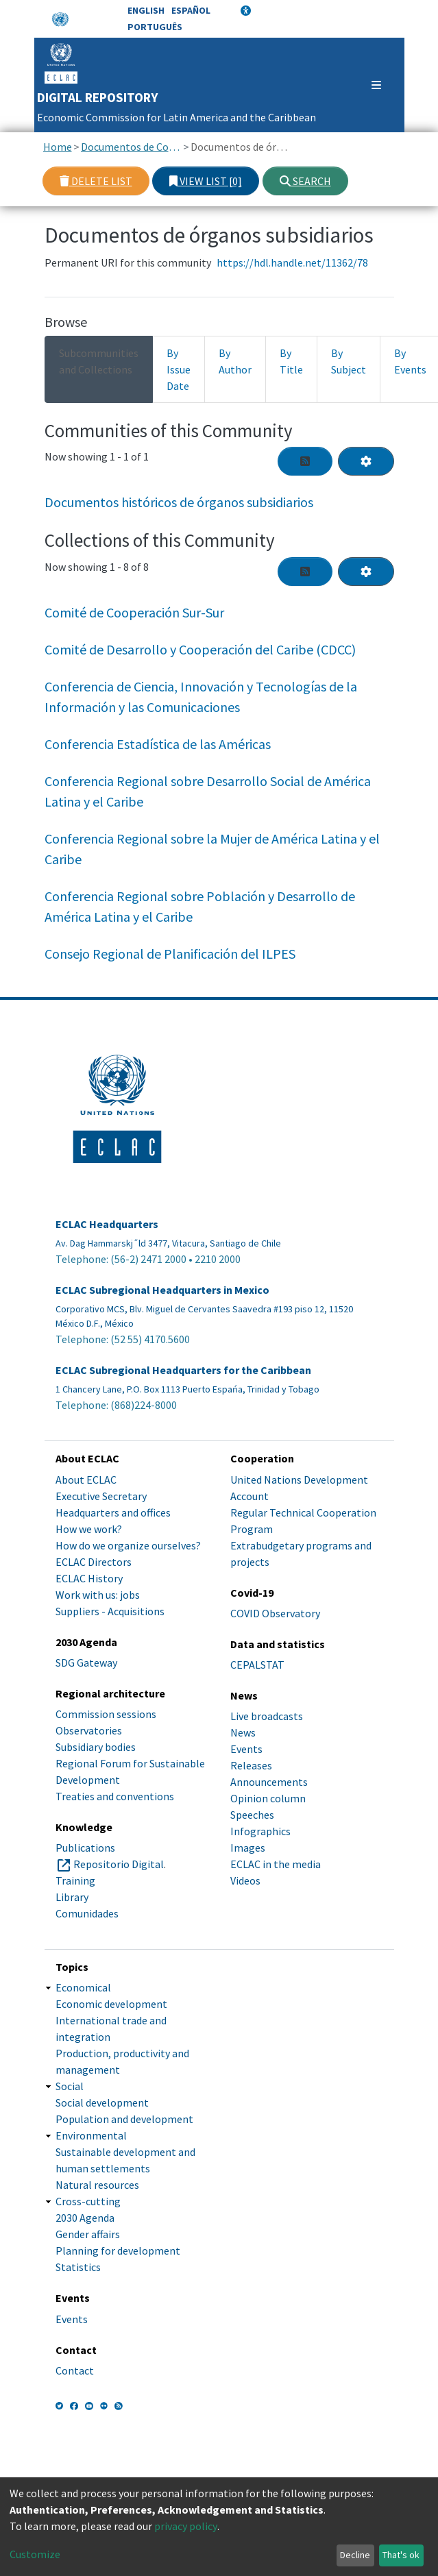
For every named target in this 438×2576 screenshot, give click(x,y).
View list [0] (205, 181)
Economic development (111, 2004)
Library (72, 1897)
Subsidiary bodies (96, 1747)
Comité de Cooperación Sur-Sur (134, 612)
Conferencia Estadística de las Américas (158, 743)
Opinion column (268, 1798)
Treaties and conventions (115, 1796)
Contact (75, 2370)
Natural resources (97, 2185)
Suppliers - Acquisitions (110, 1611)
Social (70, 2086)
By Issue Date (179, 369)
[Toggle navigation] (369, 85)
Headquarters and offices (113, 1512)
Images (247, 1847)
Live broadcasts (266, 1716)
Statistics (78, 2267)
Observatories (89, 1730)
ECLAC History (89, 1578)
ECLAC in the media (275, 1864)
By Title (291, 361)
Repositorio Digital (118, 1864)
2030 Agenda (85, 2217)
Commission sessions (106, 1714)
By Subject (348, 361)
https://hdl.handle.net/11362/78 (292, 262)
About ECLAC (86, 1479)
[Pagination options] (366, 461)
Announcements (269, 1782)
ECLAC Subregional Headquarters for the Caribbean (183, 1370)
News (243, 1732)
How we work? (89, 1529)
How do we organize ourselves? (128, 1545)
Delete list (96, 181)
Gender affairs (88, 2234)
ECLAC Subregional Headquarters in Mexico (162, 1290)
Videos (245, 1880)
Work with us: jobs (98, 1595)
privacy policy (185, 2526)
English (146, 10)
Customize (35, 2554)
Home (57, 147)
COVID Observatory (275, 1613)
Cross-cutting (88, 2201)
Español (190, 10)
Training (75, 1880)
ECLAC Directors (94, 1562)
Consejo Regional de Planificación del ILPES (170, 953)
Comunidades (87, 1913)
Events (246, 1749)
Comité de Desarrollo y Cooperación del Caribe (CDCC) (200, 649)
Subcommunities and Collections (98, 361)
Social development (102, 2102)
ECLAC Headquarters (107, 1224)
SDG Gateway (86, 1662)
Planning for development (118, 2250)
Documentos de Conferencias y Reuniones (131, 147)
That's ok (400, 2555)
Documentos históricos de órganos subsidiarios (179, 502)
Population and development (124, 2119)
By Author (235, 361)
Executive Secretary (101, 1496)
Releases (251, 1765)
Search (305, 181)
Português (154, 27)
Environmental (91, 2135)
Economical (83, 1987)
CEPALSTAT (257, 1664)
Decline (355, 2555)
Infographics (260, 1831)
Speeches (252, 1814)
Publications (85, 1847)
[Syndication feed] (305, 461)
